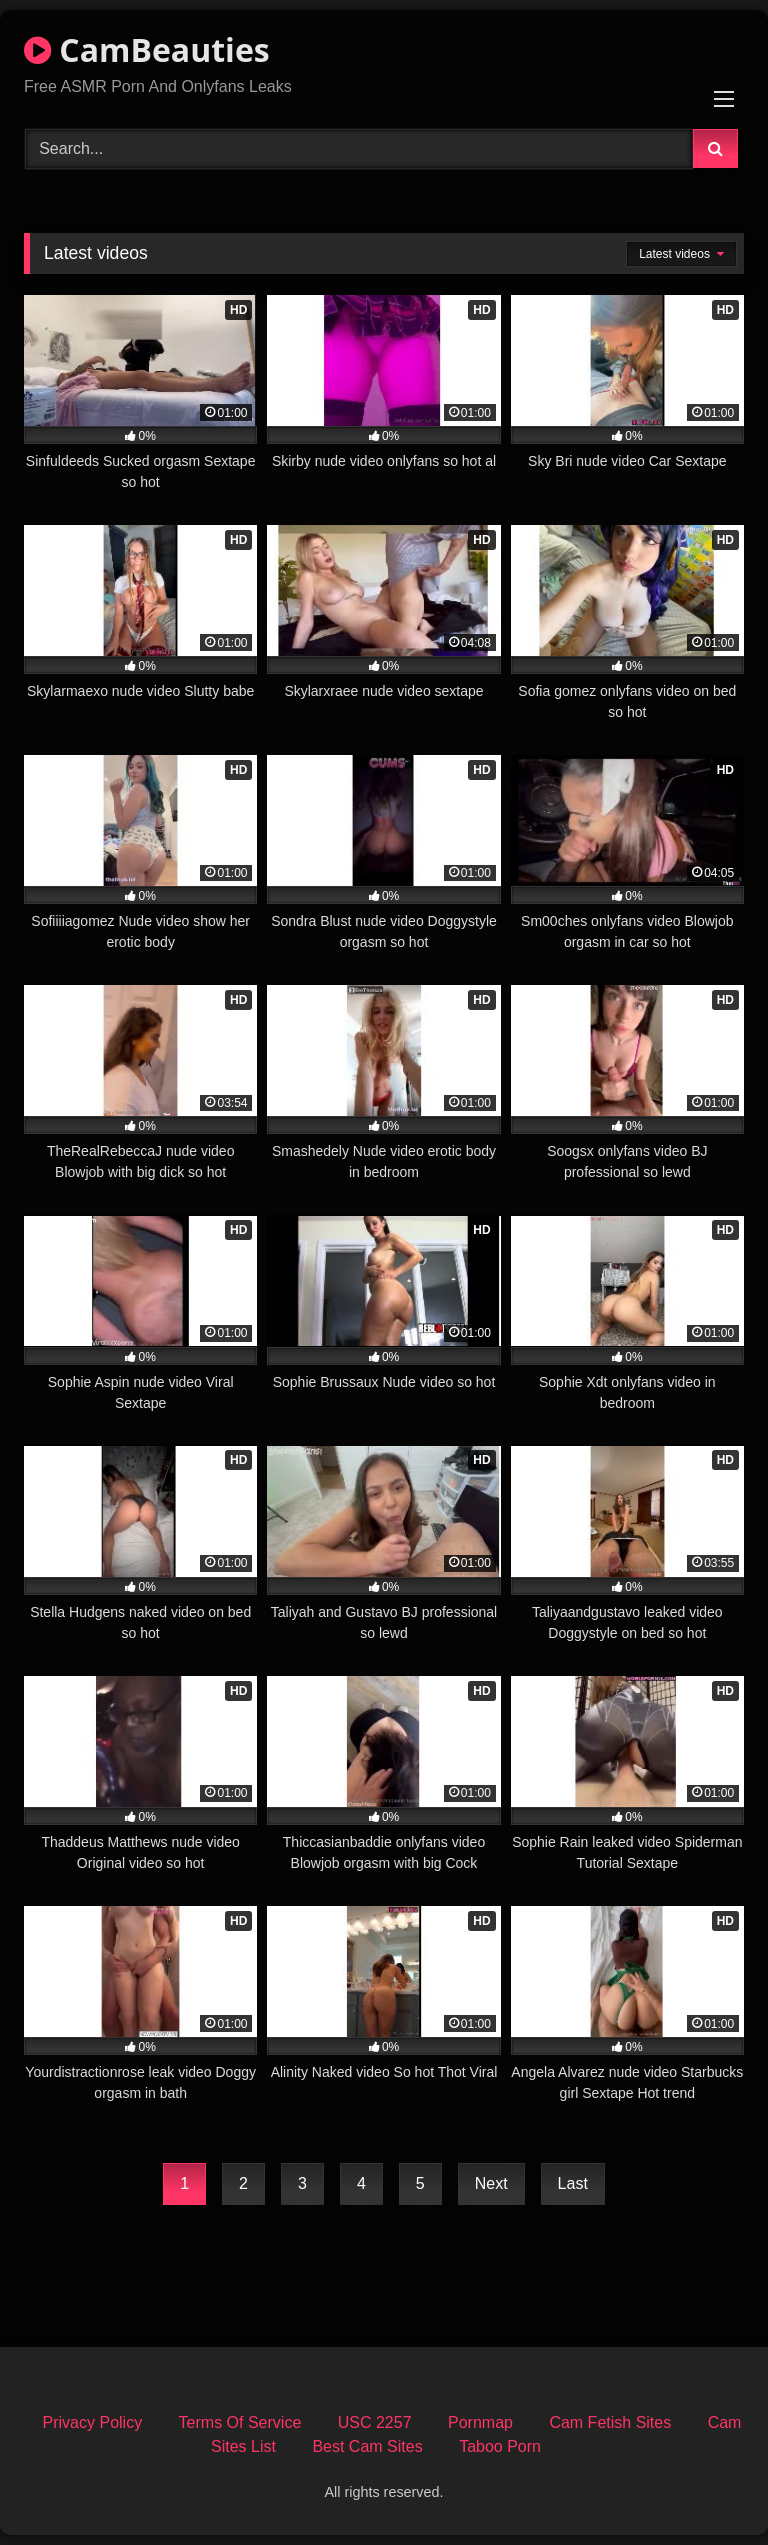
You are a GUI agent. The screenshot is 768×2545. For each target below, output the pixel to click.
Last (573, 2183)
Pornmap (480, 2422)
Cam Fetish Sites (610, 2422)
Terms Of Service (240, 2422)
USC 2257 (375, 2422)
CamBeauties (147, 49)
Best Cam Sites (367, 2446)
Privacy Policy (93, 2422)
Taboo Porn (500, 2446)
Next (491, 2183)
